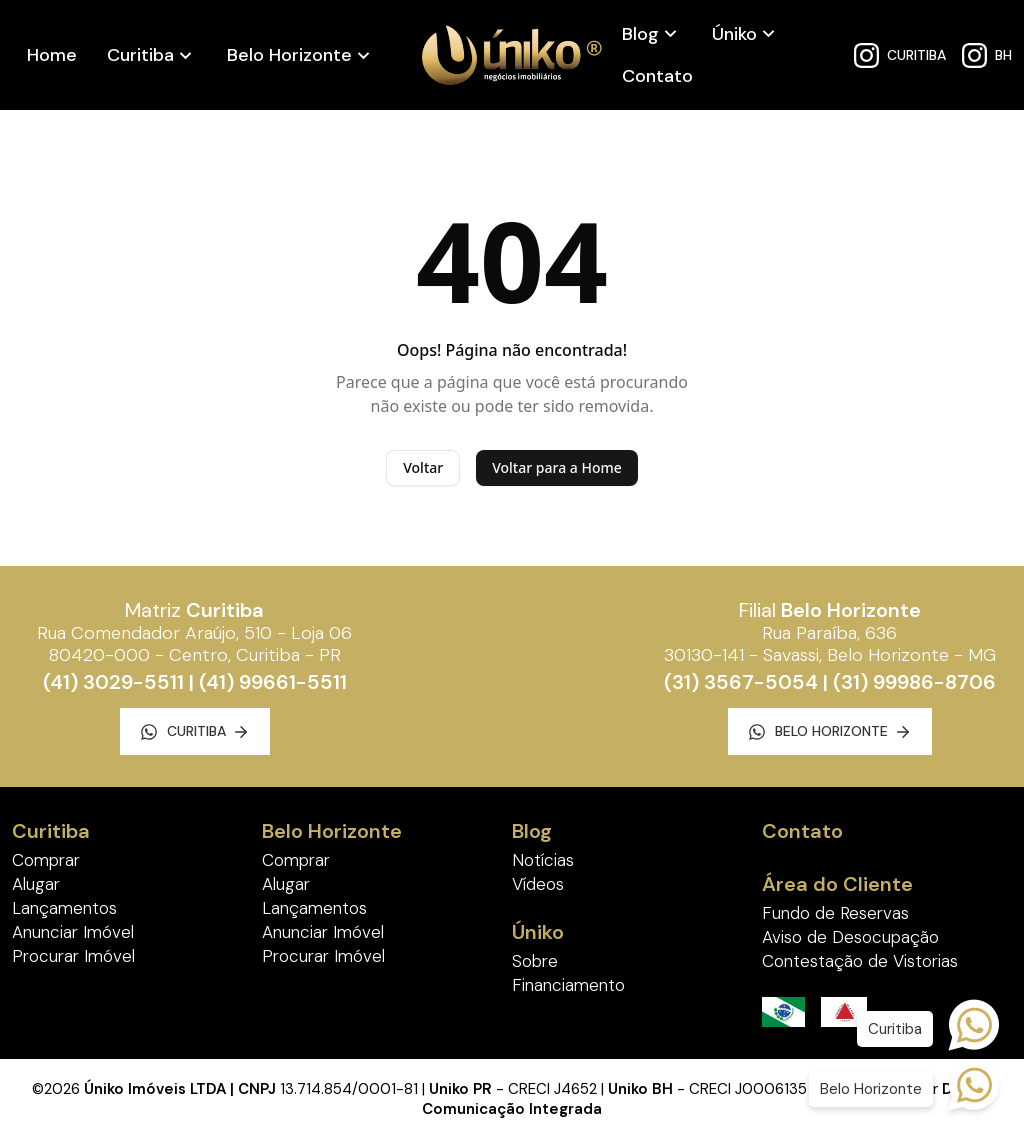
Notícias (543, 860)
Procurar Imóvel (73, 956)
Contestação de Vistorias (860, 961)
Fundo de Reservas (835, 913)
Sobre (535, 961)
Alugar (36, 884)
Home (52, 55)
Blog (640, 34)
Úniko (734, 34)
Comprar (46, 860)
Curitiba (140, 55)
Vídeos (538, 884)
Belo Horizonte (289, 55)
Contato (657, 76)
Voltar (423, 467)
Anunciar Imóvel (73, 932)
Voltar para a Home (557, 467)
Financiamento (568, 985)
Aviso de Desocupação (850, 937)
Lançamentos (64, 908)
